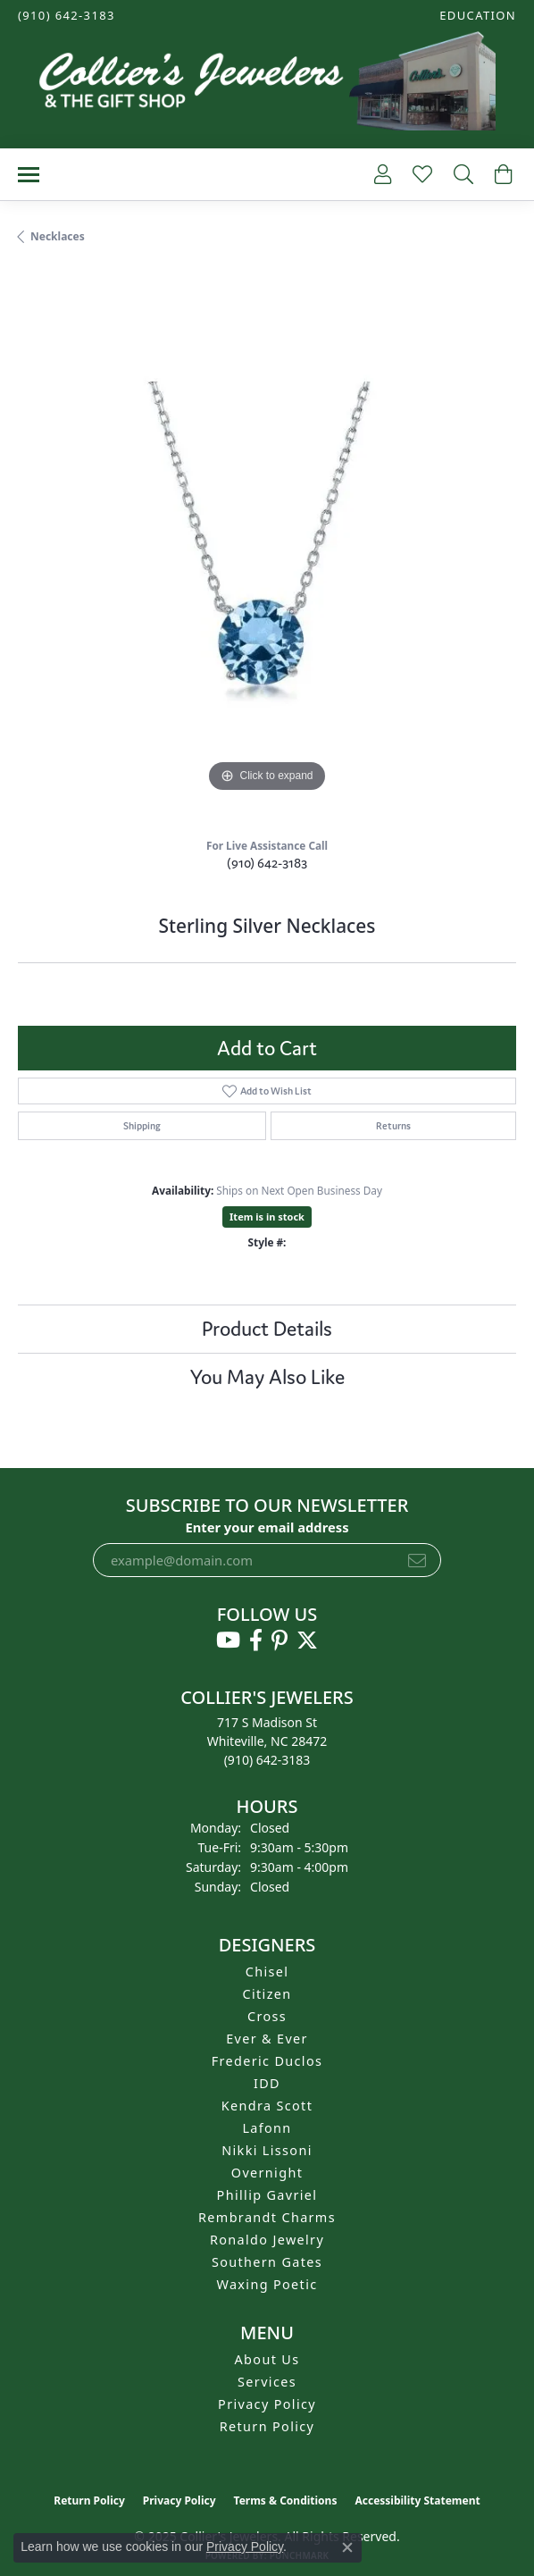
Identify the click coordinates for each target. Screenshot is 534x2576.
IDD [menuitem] (267, 2083)
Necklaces (57, 236)
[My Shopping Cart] (501, 174)
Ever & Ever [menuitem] (267, 2038)
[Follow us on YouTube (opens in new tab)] (228, 1640)
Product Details (267, 1328)
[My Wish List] (420, 174)
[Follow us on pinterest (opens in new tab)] (279, 1640)
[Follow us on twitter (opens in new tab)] (307, 1640)
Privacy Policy (267, 2404)
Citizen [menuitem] (266, 1993)
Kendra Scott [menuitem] (267, 2105)
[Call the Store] (267, 1759)
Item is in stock (267, 1216)
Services (267, 2381)
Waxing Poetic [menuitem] (266, 2284)
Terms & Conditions (286, 2500)
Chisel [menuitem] (267, 1971)
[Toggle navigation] (28, 174)
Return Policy (267, 2426)
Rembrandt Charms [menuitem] (267, 2217)
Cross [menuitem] (267, 2016)
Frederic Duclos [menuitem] (267, 2060)
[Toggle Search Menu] (461, 174)
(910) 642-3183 (267, 862)
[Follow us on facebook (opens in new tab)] (256, 1640)
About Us (267, 2359)
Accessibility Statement (417, 2500)
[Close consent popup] (347, 2547)
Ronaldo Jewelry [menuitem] (267, 2239)
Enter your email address (266, 1527)
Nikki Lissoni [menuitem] (267, 2150)
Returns (393, 1126)
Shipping (142, 1126)
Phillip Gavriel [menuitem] (267, 2194)
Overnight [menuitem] (267, 2172)
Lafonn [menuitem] (266, 2127)
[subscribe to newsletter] (417, 1560)
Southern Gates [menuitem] (267, 2261)
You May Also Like (267, 1376)
